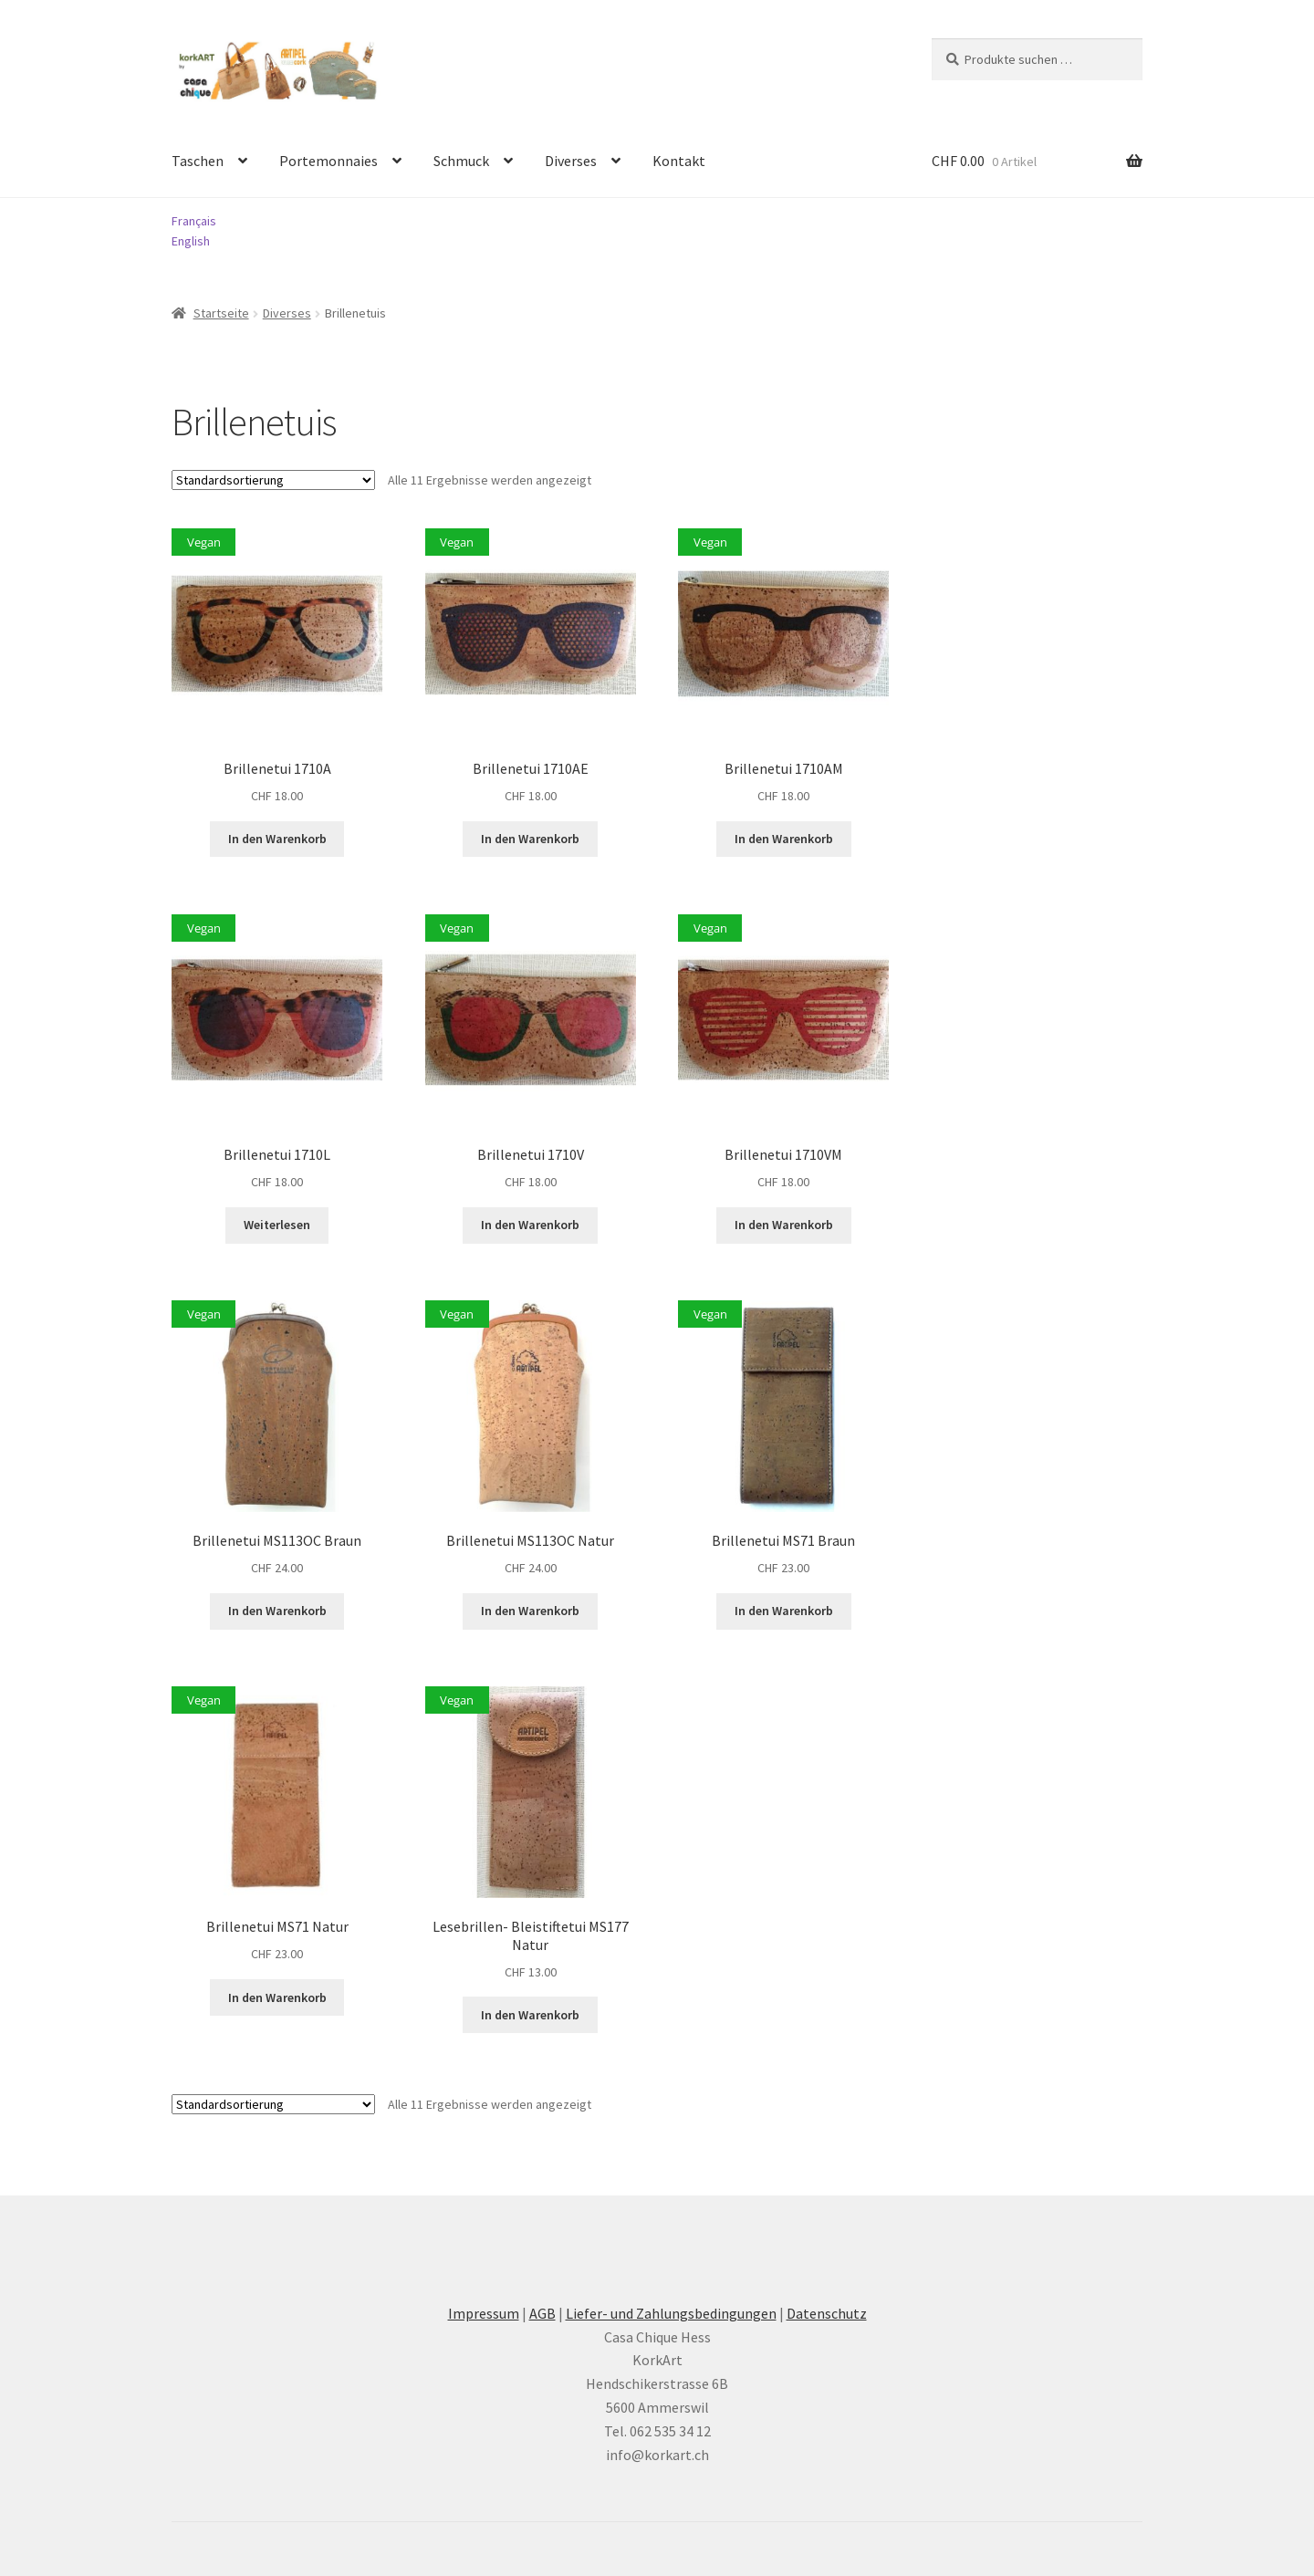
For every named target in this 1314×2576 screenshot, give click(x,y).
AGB (542, 2313)
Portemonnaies (328, 160)
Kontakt (678, 160)
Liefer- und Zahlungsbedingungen (671, 2313)
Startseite (221, 313)
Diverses (571, 160)
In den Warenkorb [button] (277, 838)
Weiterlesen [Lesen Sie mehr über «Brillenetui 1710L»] (277, 1224)
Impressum (483, 2313)
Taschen (198, 160)
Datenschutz (827, 2313)
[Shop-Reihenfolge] (273, 480)
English (191, 241)
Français (194, 221)
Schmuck (461, 160)
